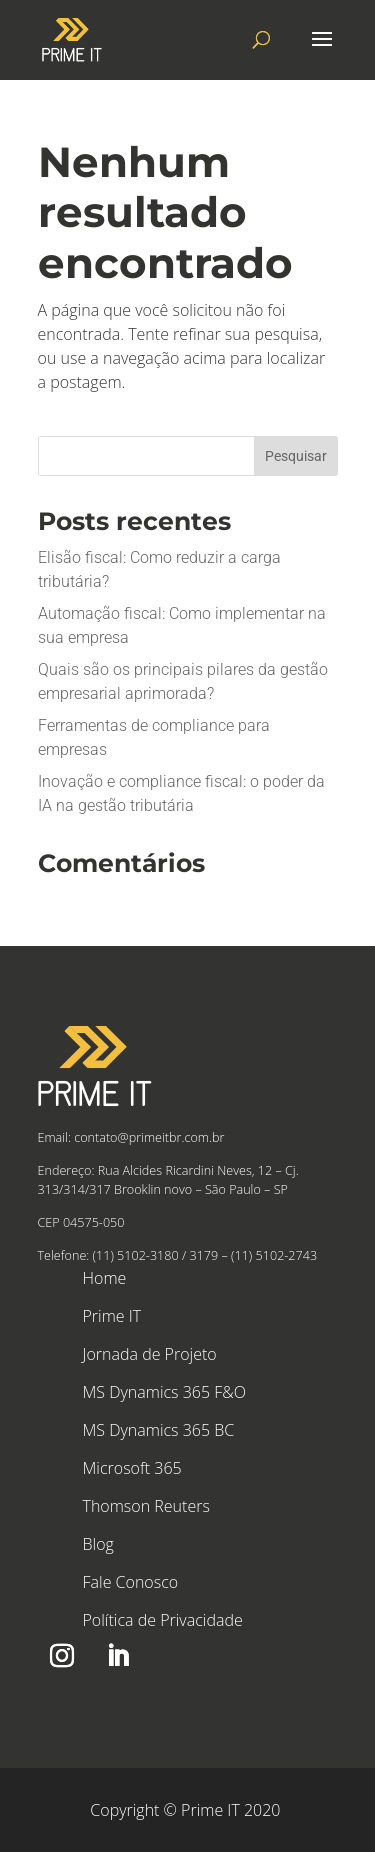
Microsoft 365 (132, 1468)
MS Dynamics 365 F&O (164, 1392)
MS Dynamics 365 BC (159, 1430)
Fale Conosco (131, 1582)
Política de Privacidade (163, 1620)
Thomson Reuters (146, 1506)
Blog (98, 1544)
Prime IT (112, 1316)
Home (105, 1278)
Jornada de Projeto (150, 1354)
